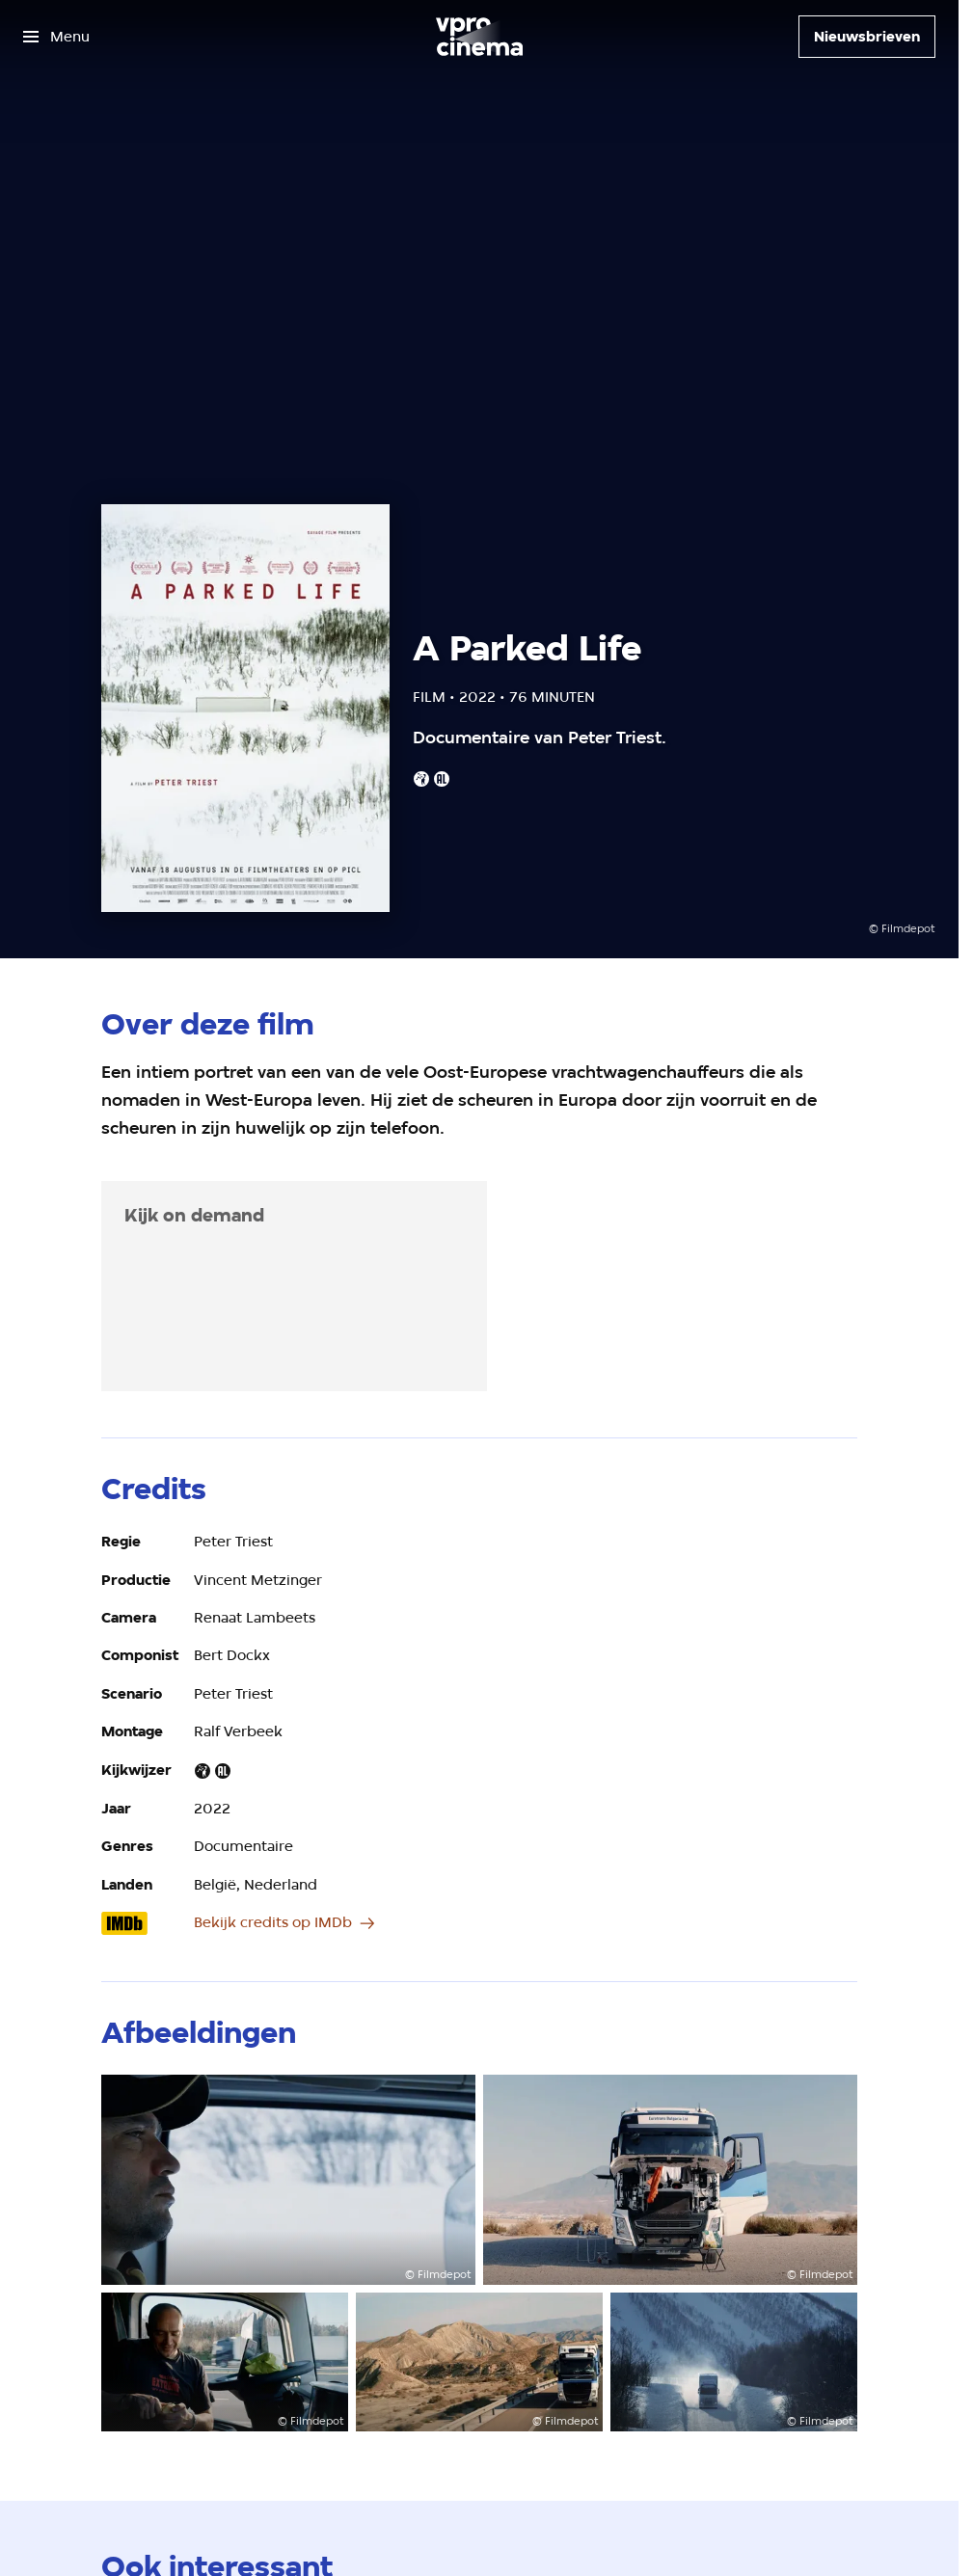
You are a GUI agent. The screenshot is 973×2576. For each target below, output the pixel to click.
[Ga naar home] (479, 36)
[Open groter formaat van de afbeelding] (288, 2180)
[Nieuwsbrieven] (866, 36)
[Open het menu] (56, 36)
